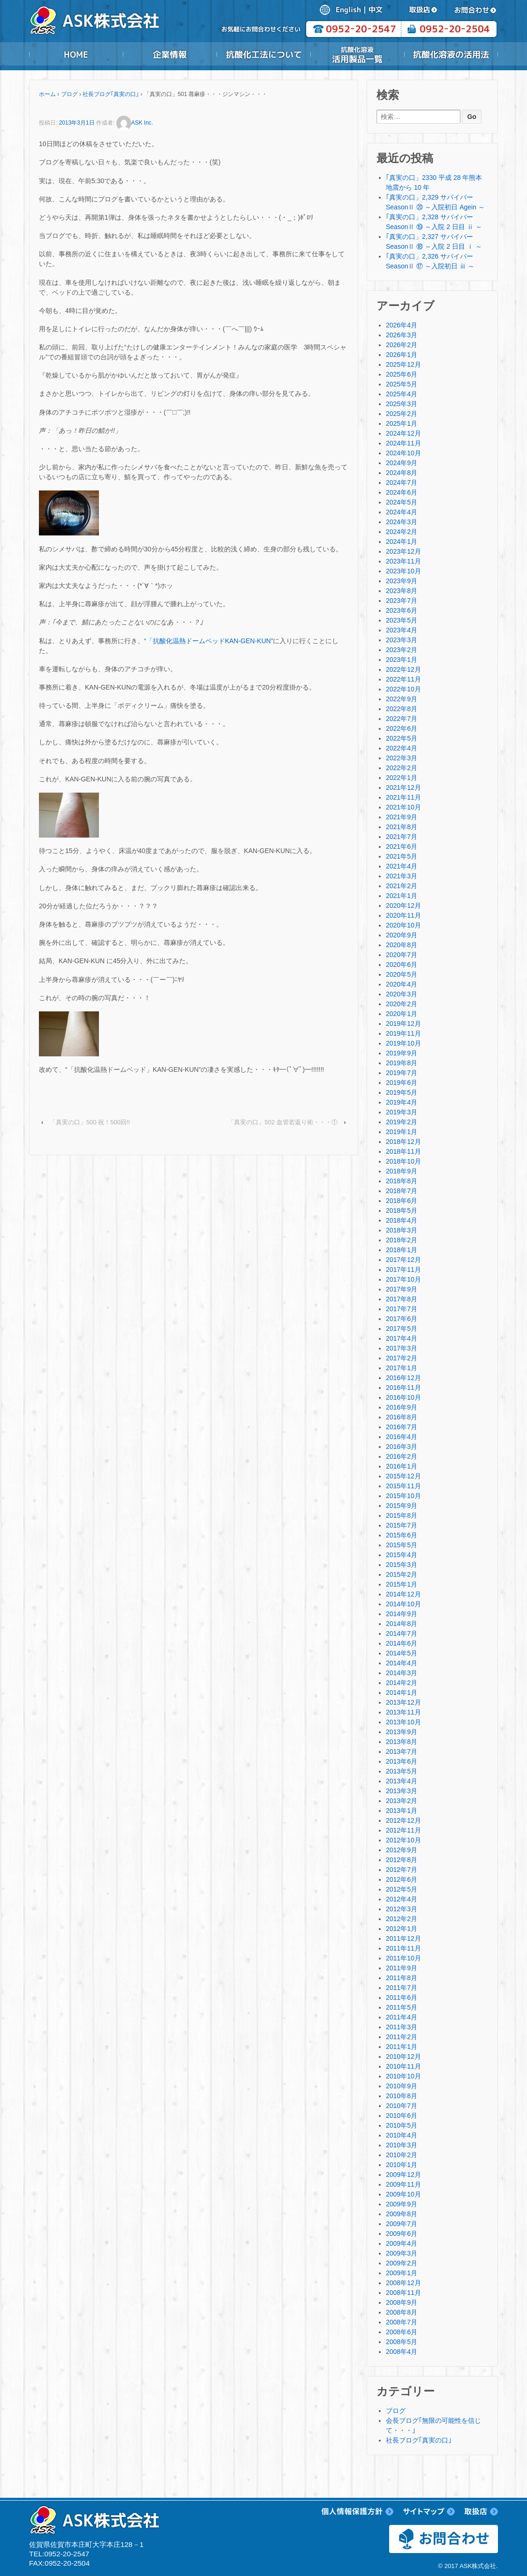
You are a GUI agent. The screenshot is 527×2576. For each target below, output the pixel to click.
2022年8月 (401, 709)
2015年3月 (401, 1564)
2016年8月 (401, 1417)
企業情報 (170, 54)
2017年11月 (403, 1269)
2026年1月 (401, 354)
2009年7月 (401, 2223)
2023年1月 (401, 659)
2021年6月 (401, 846)
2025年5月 (401, 384)
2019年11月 (403, 1033)
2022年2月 (401, 768)
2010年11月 (403, 2066)
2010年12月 (403, 2056)
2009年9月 (401, 2204)
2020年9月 (401, 935)
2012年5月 (401, 1889)
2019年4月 (401, 1102)
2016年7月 (401, 1427)
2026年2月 (401, 345)
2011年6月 (401, 1997)
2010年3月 (401, 2145)
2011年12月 (403, 1938)
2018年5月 (401, 1210)
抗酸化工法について (263, 54)
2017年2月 (401, 1358)
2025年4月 (401, 394)
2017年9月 (401, 1289)
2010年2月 (401, 2155)
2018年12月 (403, 1141)
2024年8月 (401, 472)
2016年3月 (401, 1446)
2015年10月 (403, 1496)
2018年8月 (401, 1181)
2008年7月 (401, 2322)
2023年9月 (401, 581)
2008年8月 (401, 2312)
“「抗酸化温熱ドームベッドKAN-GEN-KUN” (208, 641)
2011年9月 (401, 1968)
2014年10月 (403, 1604)
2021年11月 (403, 797)
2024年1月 (401, 541)
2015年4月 (401, 1555)
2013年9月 (401, 1732)
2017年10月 (403, 1279)
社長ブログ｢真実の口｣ (111, 94)
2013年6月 (401, 1761)
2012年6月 (401, 1879)
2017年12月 (403, 1259)
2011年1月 (401, 2046)
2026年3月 (401, 335)
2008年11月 (403, 2292)
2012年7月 (401, 1869)
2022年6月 (401, 728)
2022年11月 (403, 679)
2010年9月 (401, 2086)
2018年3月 (401, 1230)
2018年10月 (403, 1161)
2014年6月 (401, 1643)
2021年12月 (403, 787)
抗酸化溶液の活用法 (451, 54)
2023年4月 (401, 630)
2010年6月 (401, 2115)
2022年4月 (401, 748)
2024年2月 (401, 531)
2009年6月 (401, 2233)
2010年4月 (401, 2135)
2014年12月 (403, 1594)
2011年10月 (403, 1958)
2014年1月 (401, 1692)
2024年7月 (401, 482)
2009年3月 (401, 2253)
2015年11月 (403, 1486)
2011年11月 (403, 1948)
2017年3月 (401, 1348)
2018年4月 (401, 1220)
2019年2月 (401, 1122)
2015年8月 (401, 1515)
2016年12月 (403, 1377)
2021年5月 (401, 856)
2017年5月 (401, 1328)
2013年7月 (401, 1751)
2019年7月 (401, 1072)
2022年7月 (401, 718)
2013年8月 (401, 1741)
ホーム (47, 94)
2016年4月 (401, 1436)
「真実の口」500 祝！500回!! (90, 1122)
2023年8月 (401, 590)
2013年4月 (401, 1781)
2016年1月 (401, 1466)
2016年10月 (403, 1397)
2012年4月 (401, 1899)
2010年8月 (401, 2096)
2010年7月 (401, 2105)
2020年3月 (401, 994)
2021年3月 (401, 876)
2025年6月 (401, 374)
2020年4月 (401, 984)
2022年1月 (401, 777)
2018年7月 (401, 1191)
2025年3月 (401, 404)
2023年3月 (401, 640)
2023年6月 (401, 610)
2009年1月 (401, 2273)
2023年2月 (401, 649)
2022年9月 (401, 699)
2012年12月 (403, 1820)
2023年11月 (403, 561)
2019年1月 (401, 1132)
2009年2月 (401, 2263)
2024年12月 (403, 433)
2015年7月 (401, 1525)
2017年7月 (401, 1309)
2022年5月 (401, 738)
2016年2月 (401, 1456)
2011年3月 (401, 2027)
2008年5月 (401, 2342)
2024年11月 (403, 443)
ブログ (69, 94)
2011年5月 (401, 2007)
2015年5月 (401, 1545)
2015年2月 (401, 1574)
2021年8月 (401, 827)
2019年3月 (401, 1112)
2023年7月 (401, 600)
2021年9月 (401, 817)
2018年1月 (401, 1250)
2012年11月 (403, 1830)
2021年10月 (403, 807)
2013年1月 (401, 1810)
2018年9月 (401, 1171)
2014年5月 (401, 1653)
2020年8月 (401, 945)
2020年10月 (403, 925)
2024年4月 (401, 512)
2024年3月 (401, 522)
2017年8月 (401, 1299)
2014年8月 (401, 1623)
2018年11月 (403, 1151)
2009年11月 (403, 2184)
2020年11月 (403, 915)
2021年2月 (401, 886)
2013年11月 (403, 1712)
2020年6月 (401, 964)
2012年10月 (403, 1840)
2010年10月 (403, 2076)
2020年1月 (401, 1013)
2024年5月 (401, 502)
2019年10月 (403, 1043)
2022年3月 (401, 758)
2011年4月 (401, 2017)
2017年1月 (401, 1368)
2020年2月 (401, 1004)
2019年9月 (401, 1053)
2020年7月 (401, 954)
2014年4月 (401, 1663)
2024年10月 (403, 453)
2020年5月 (401, 974)
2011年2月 (401, 2037)
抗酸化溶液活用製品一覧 (357, 54)
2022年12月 (403, 669)
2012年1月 (401, 1928)
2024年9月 (401, 463)
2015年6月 (401, 1535)
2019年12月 (403, 1023)
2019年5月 (401, 1092)
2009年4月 (401, 2243)
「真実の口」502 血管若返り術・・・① (282, 1122)
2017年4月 (401, 1338)
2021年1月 (401, 895)
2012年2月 (401, 1919)
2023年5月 (401, 620)
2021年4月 (401, 866)
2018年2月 (401, 1240)
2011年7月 (401, 1987)
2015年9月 (401, 1505)
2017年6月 (401, 1318)
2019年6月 (401, 1082)
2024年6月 (401, 492)
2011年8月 (401, 1978)
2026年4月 (401, 325)
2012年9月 (401, 1850)
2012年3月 (401, 1909)
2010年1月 (401, 2164)
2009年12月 (403, 2174)
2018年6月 (401, 1200)
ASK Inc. (134, 122)
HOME (76, 54)
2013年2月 (401, 1800)
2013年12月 (403, 1702)
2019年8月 (401, 1063)
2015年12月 (403, 1476)
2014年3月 (401, 1673)
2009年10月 (403, 2194)
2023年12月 (403, 551)
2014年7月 (401, 1633)
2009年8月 (401, 2214)
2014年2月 (401, 1682)
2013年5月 (401, 1771)
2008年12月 (403, 2282)
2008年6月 (401, 2332)
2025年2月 (401, 413)
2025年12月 (403, 364)
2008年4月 (401, 2351)
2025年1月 (401, 423)
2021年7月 (401, 836)
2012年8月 (401, 1859)
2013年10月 (403, 1722)
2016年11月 (403, 1387)
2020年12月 (403, 905)
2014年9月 (401, 1614)
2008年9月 (401, 2302)
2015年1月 (401, 1584)
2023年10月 (403, 571)
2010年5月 (401, 2125)
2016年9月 (401, 1407)
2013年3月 (401, 1791)
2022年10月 (403, 689)
